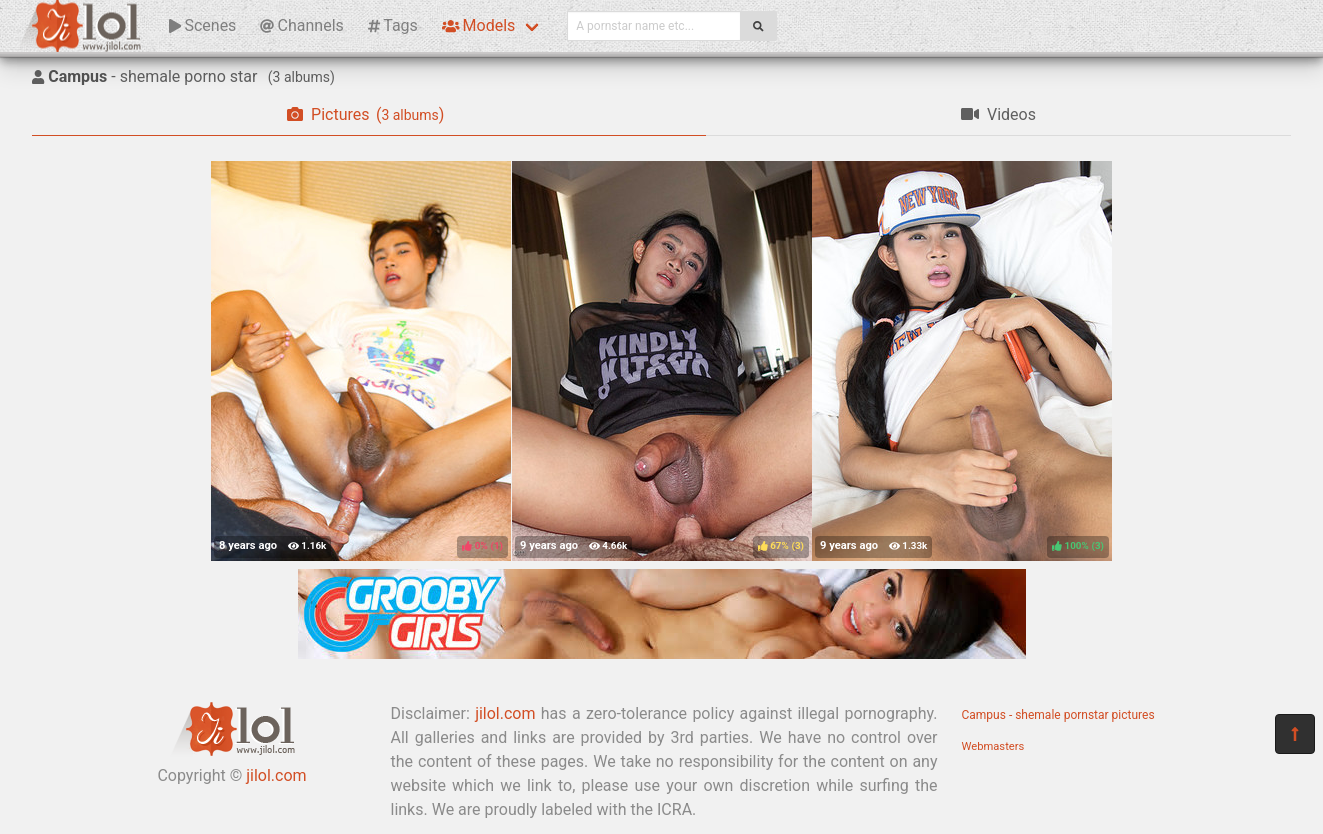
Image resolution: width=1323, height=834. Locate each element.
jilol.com (276, 775)
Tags (393, 25)
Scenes (202, 25)
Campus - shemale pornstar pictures (1058, 715)
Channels (301, 25)
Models (478, 25)
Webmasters (993, 746)
